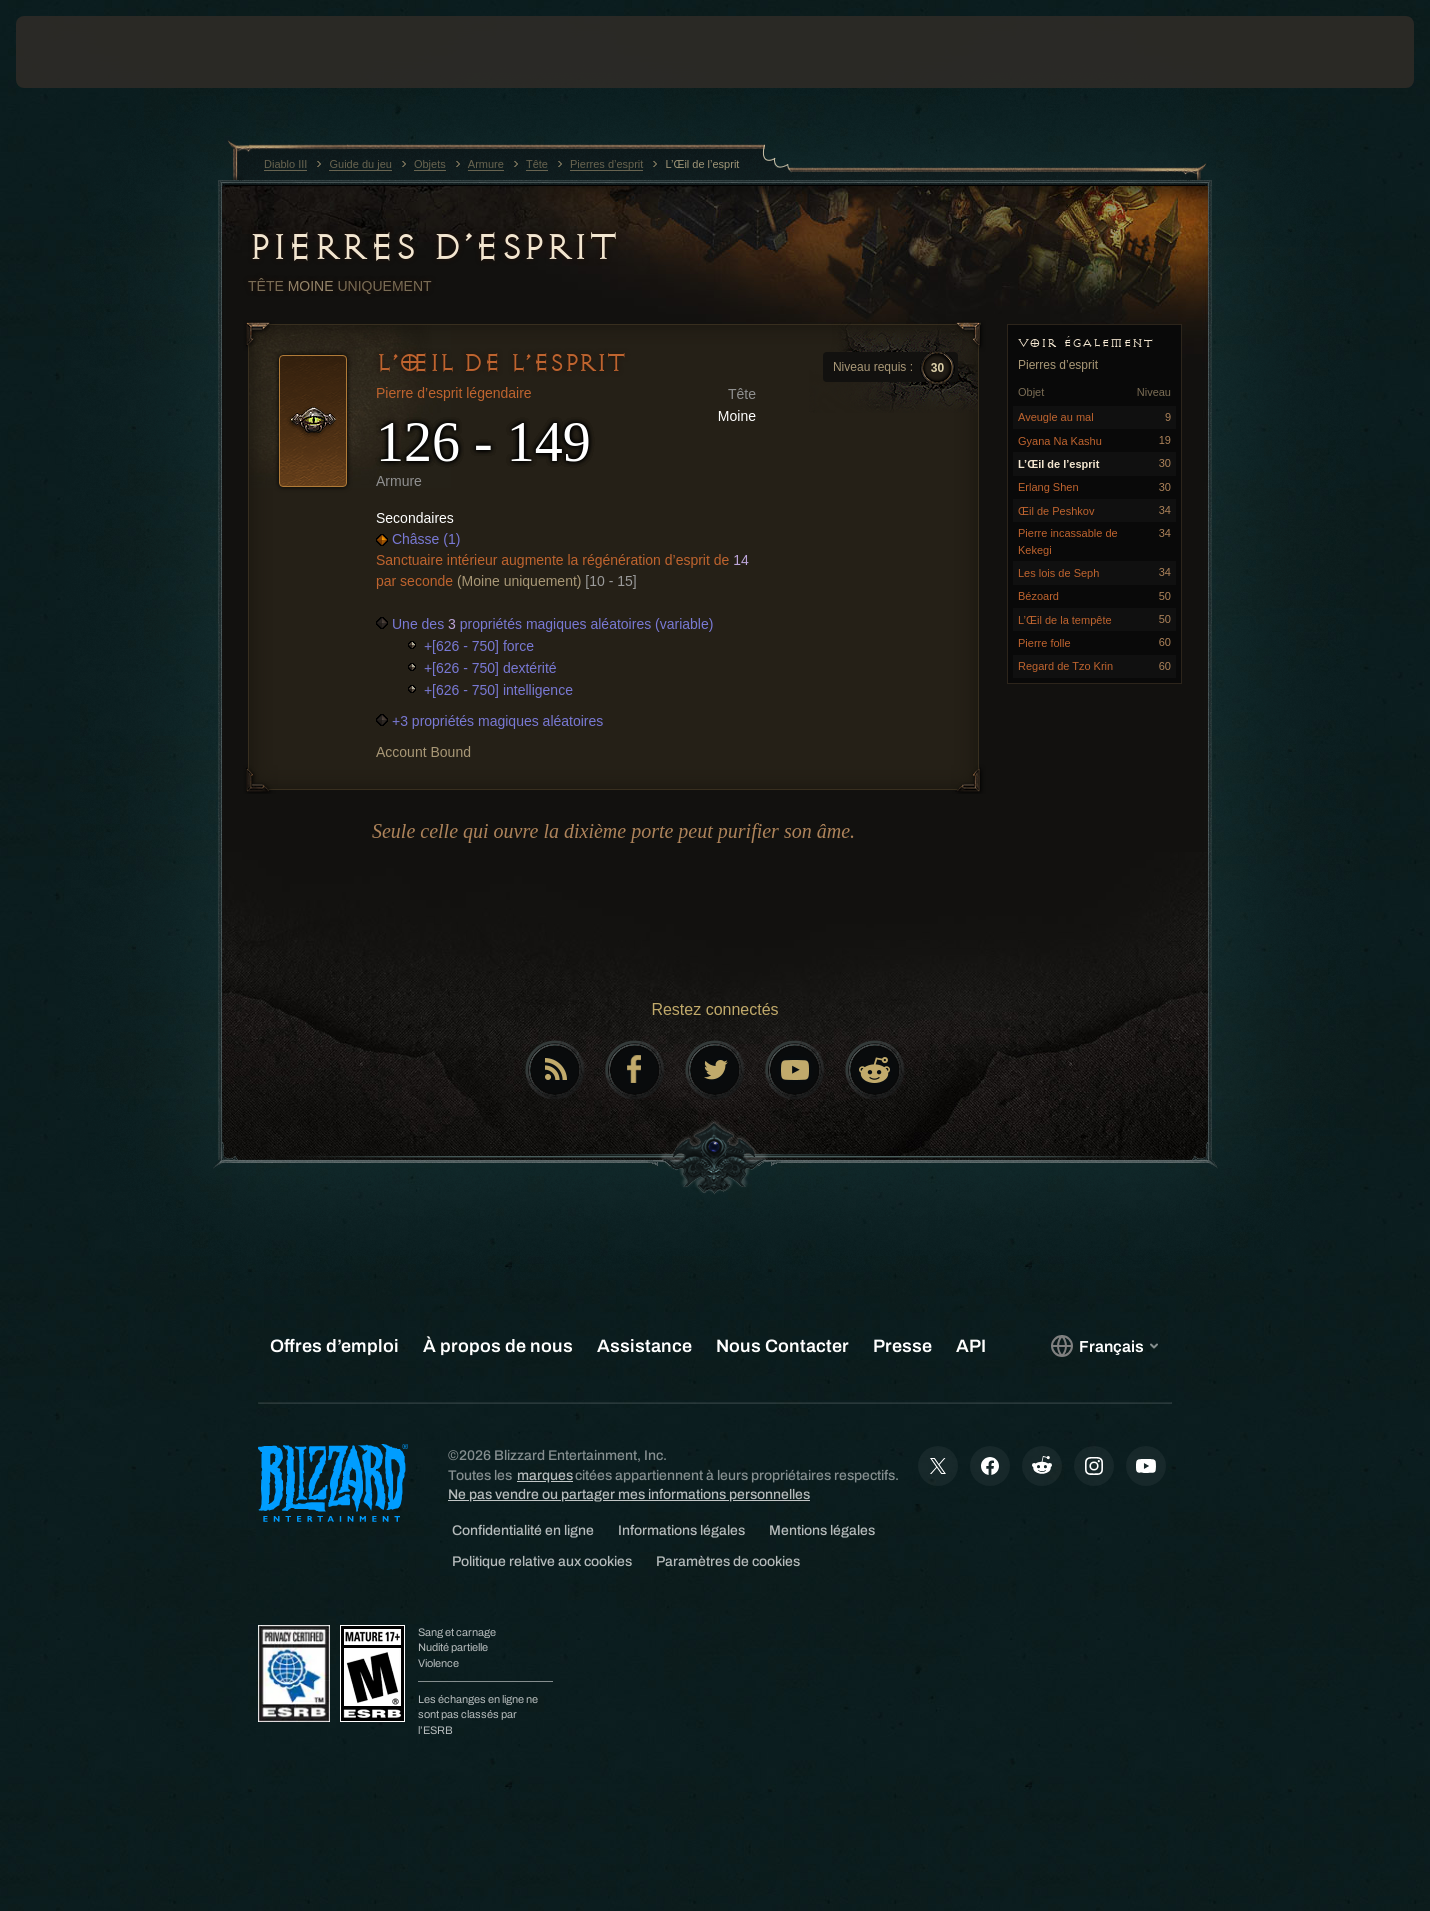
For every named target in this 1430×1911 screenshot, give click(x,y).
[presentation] (90, 52)
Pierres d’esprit (432, 247)
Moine (311, 286)
